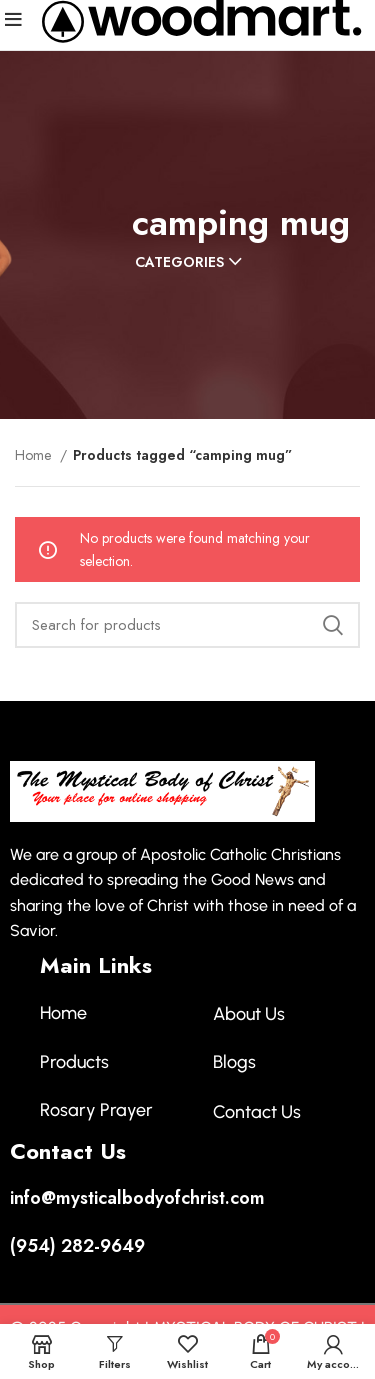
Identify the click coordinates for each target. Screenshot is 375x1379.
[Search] (187, 625)
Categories (179, 262)
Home (35, 455)
